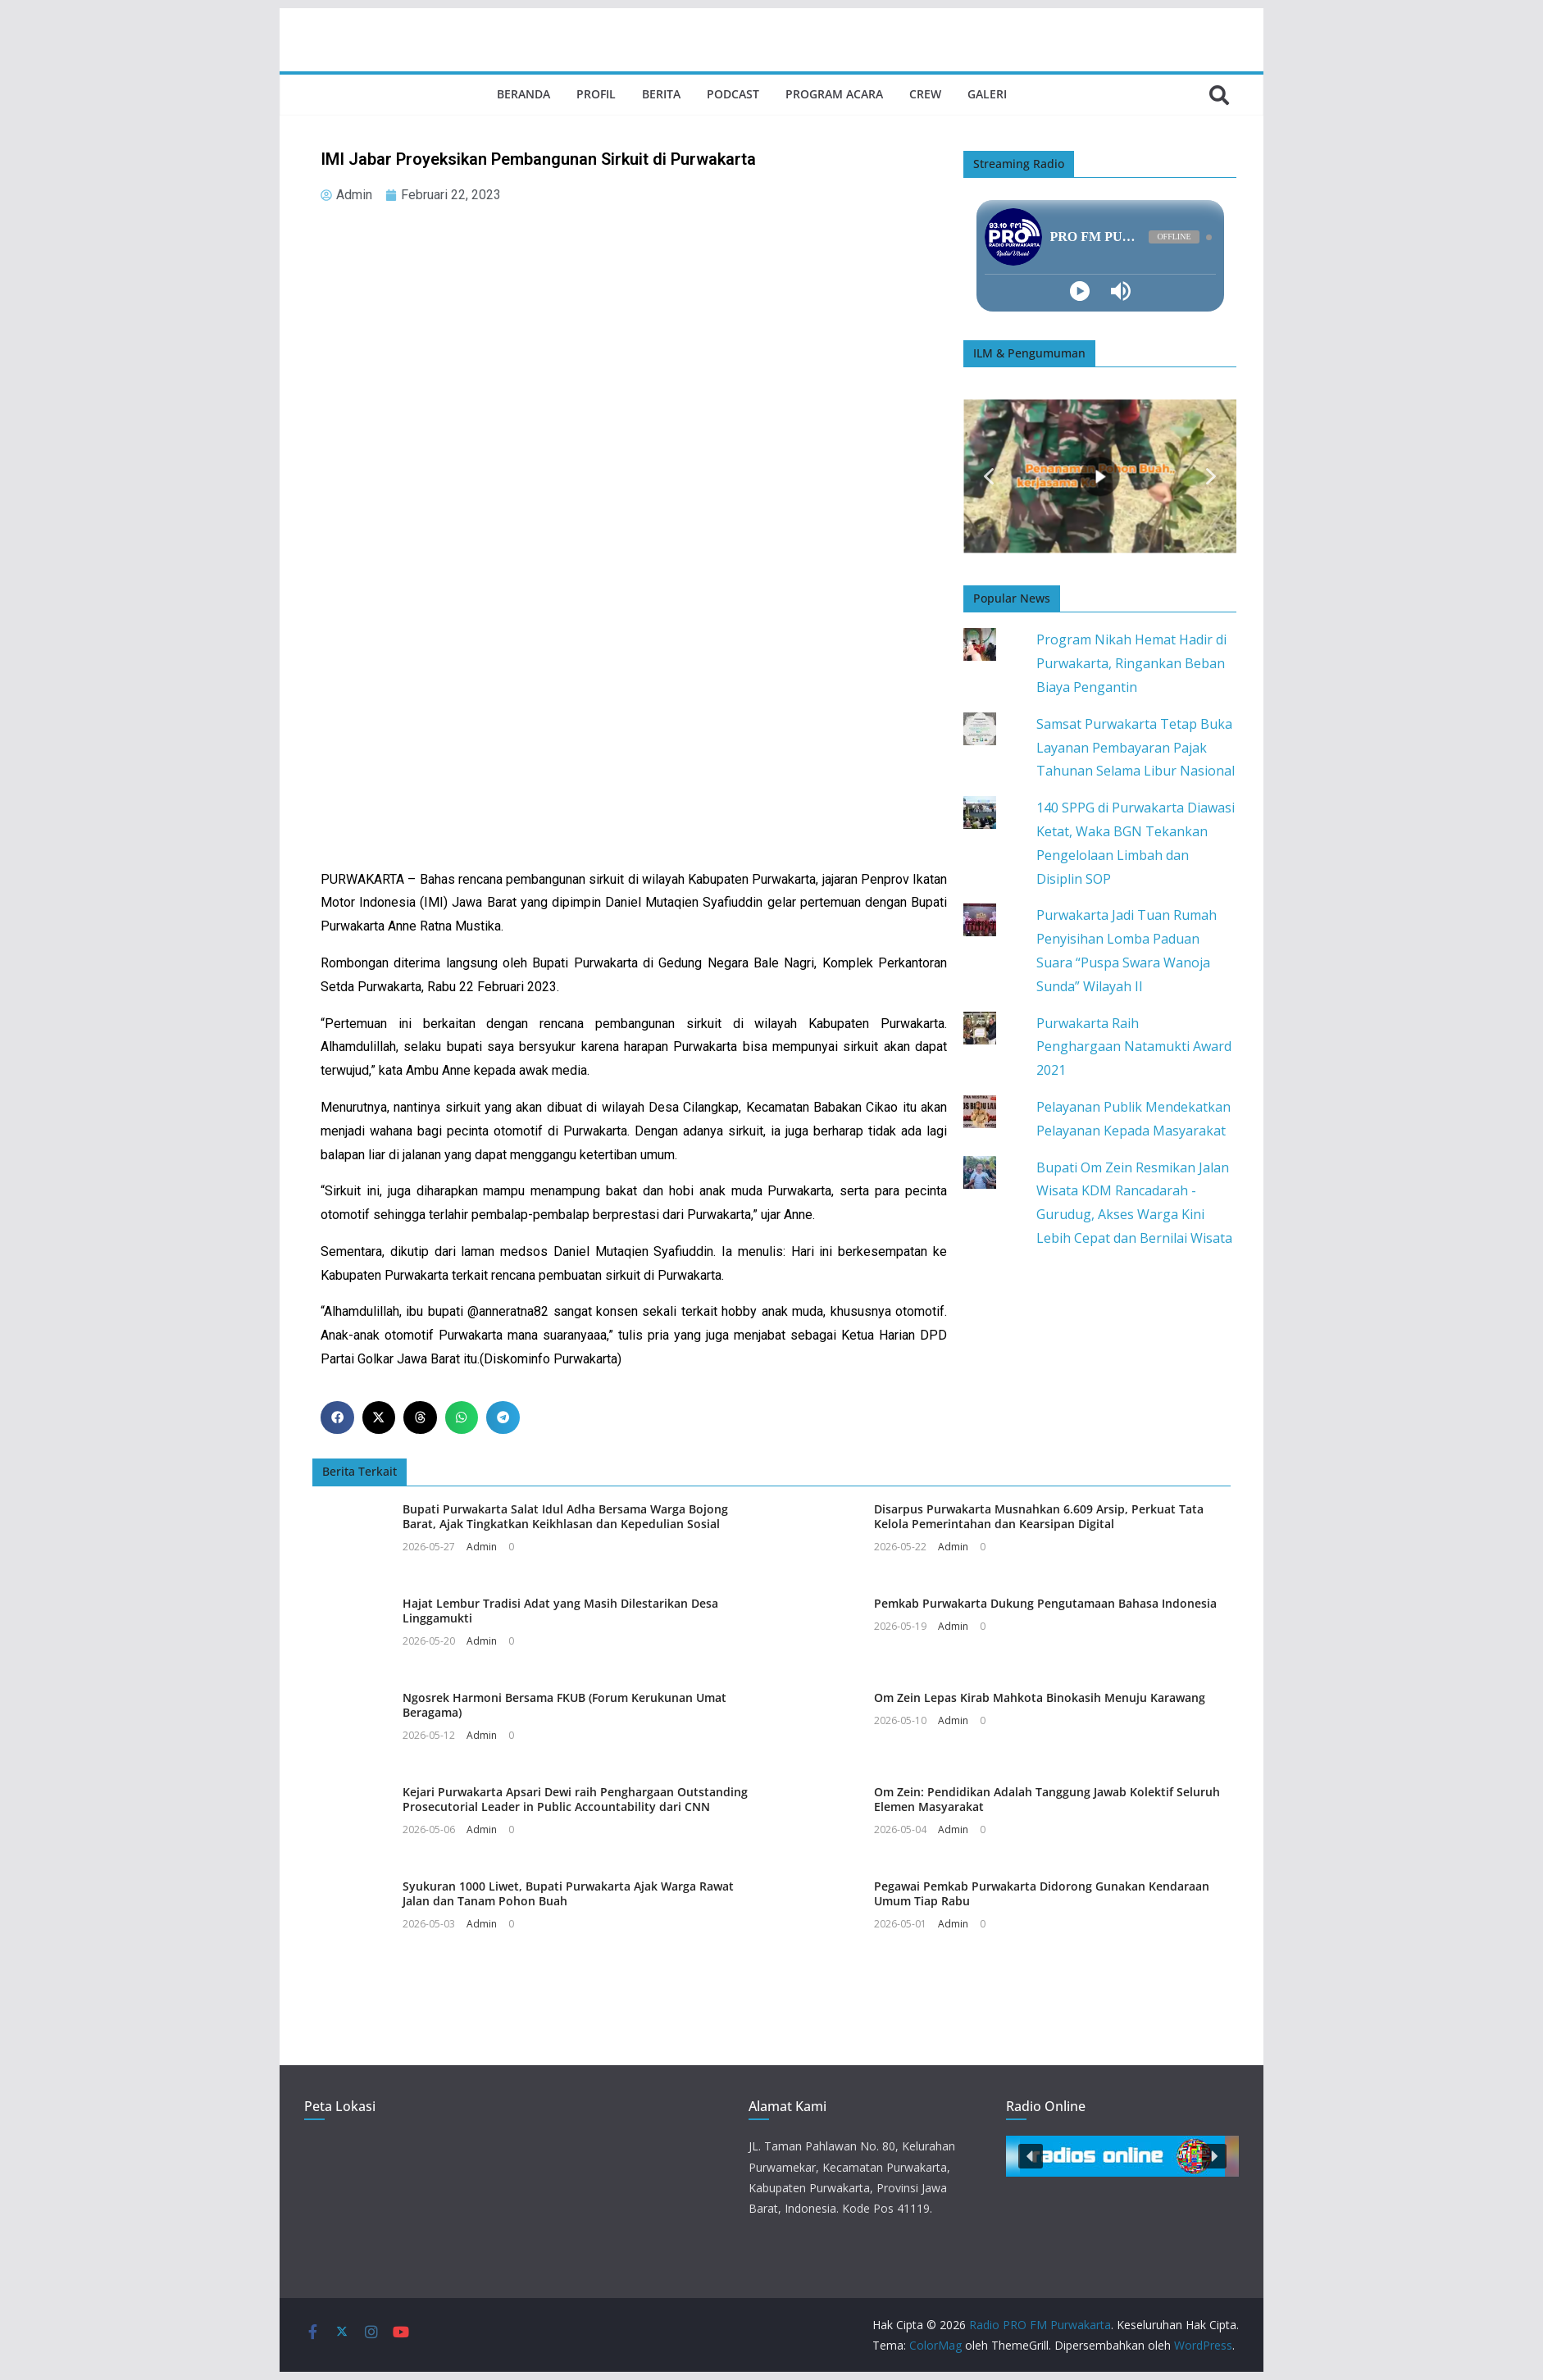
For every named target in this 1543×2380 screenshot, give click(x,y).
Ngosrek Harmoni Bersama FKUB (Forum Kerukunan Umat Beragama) (564, 1705)
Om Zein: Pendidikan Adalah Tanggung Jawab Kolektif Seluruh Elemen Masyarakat (1047, 1799)
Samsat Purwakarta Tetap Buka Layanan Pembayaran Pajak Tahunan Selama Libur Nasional (1135, 747)
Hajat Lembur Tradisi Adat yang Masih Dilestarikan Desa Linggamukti (560, 1610)
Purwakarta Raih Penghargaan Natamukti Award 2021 (1133, 1047)
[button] (337, 1418)
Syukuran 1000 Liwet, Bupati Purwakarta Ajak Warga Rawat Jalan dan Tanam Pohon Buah (568, 1893)
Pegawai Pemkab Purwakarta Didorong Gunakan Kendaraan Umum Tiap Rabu (1041, 1893)
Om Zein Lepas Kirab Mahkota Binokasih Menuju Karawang (1039, 1697)
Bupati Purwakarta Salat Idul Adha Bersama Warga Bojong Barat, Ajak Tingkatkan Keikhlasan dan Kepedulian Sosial (565, 1516)
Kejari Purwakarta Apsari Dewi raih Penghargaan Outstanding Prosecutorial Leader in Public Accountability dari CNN (575, 1799)
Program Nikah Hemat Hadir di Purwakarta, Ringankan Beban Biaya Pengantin (1131, 663)
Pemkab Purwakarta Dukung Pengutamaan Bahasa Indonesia (1045, 1603)
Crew (925, 94)
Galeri (987, 94)
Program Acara (834, 94)
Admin (482, 1547)
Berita (661, 94)
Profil (596, 94)
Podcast (733, 94)
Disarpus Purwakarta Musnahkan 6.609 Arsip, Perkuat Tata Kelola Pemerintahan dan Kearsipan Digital (1039, 1516)
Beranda (523, 94)
